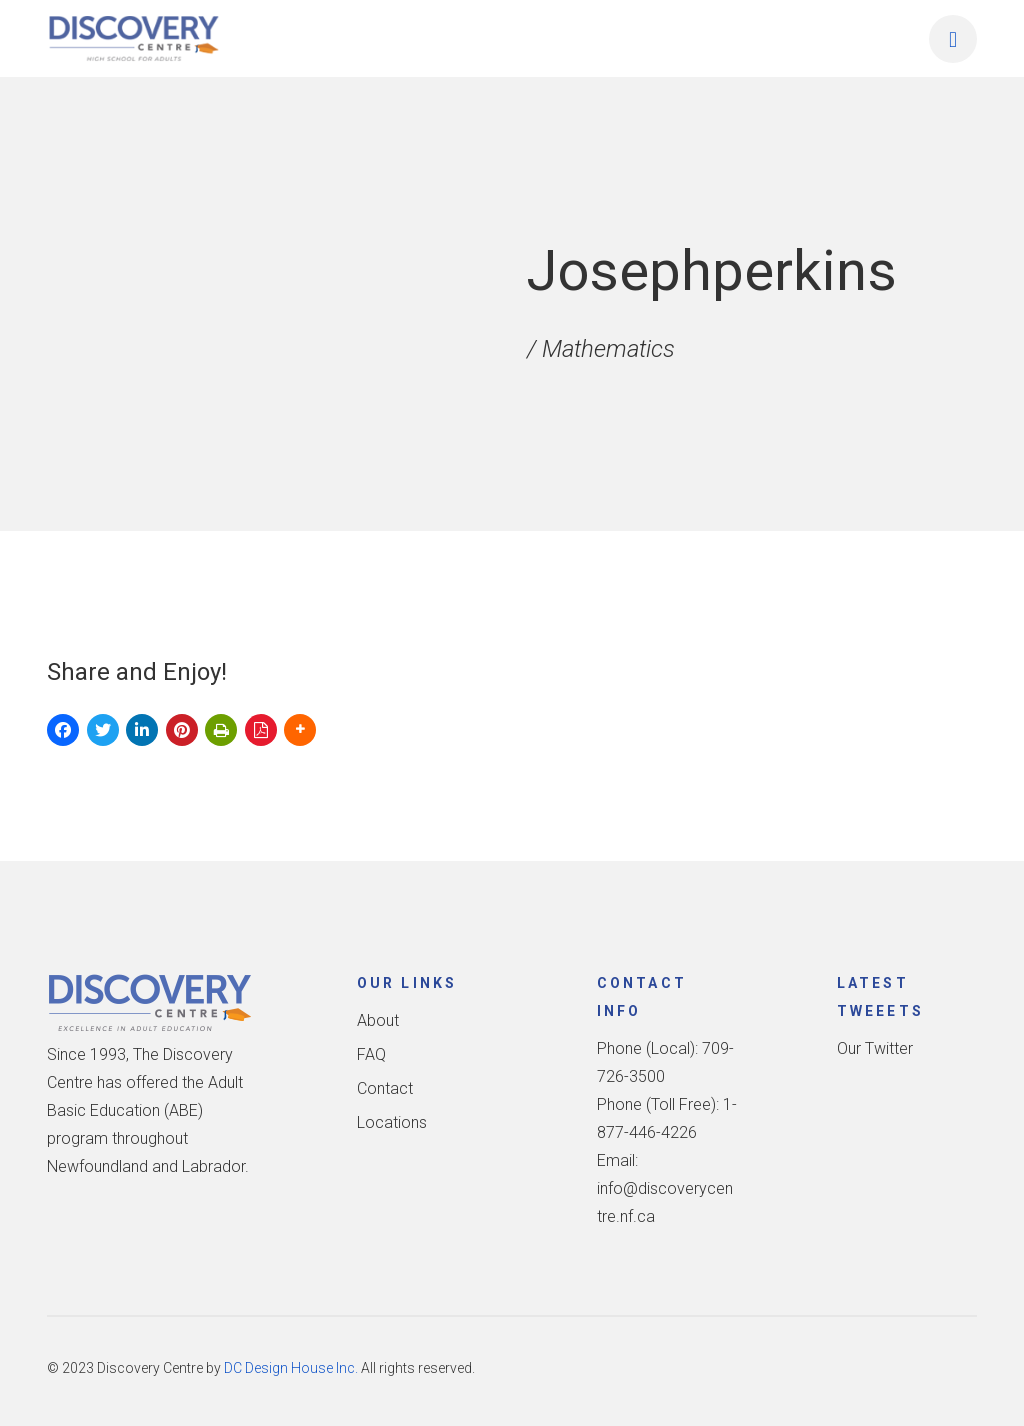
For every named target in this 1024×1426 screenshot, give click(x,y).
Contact (385, 1088)
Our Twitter (875, 1048)
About (378, 1020)
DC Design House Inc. (291, 1368)
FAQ (371, 1054)
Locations (392, 1122)
